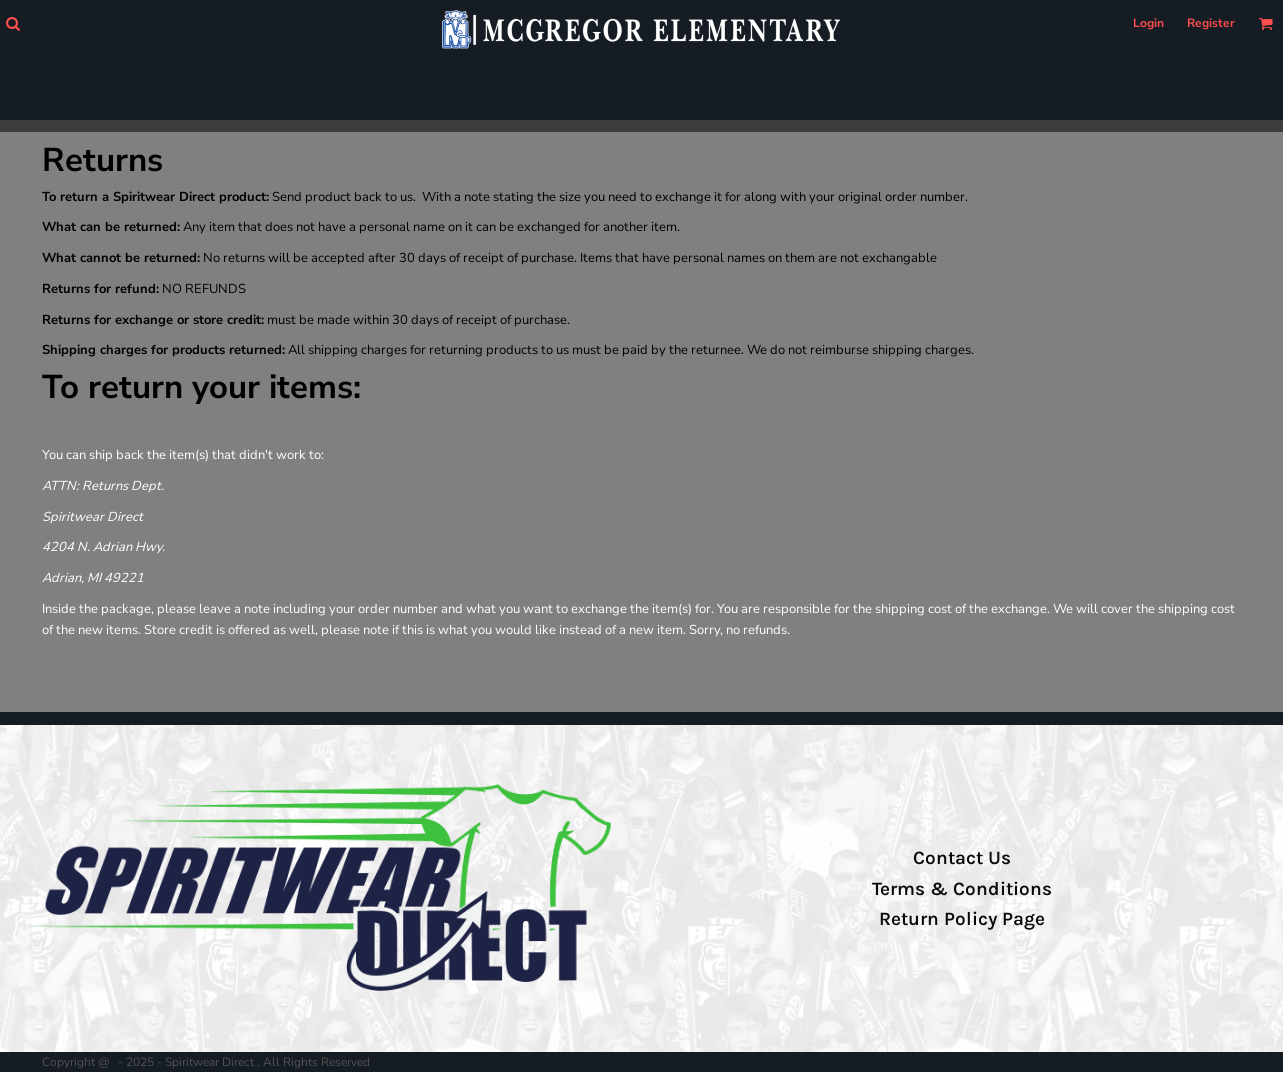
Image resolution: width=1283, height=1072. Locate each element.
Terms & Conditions (962, 889)
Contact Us (962, 858)
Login (1148, 23)
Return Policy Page (962, 919)
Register (1211, 23)
